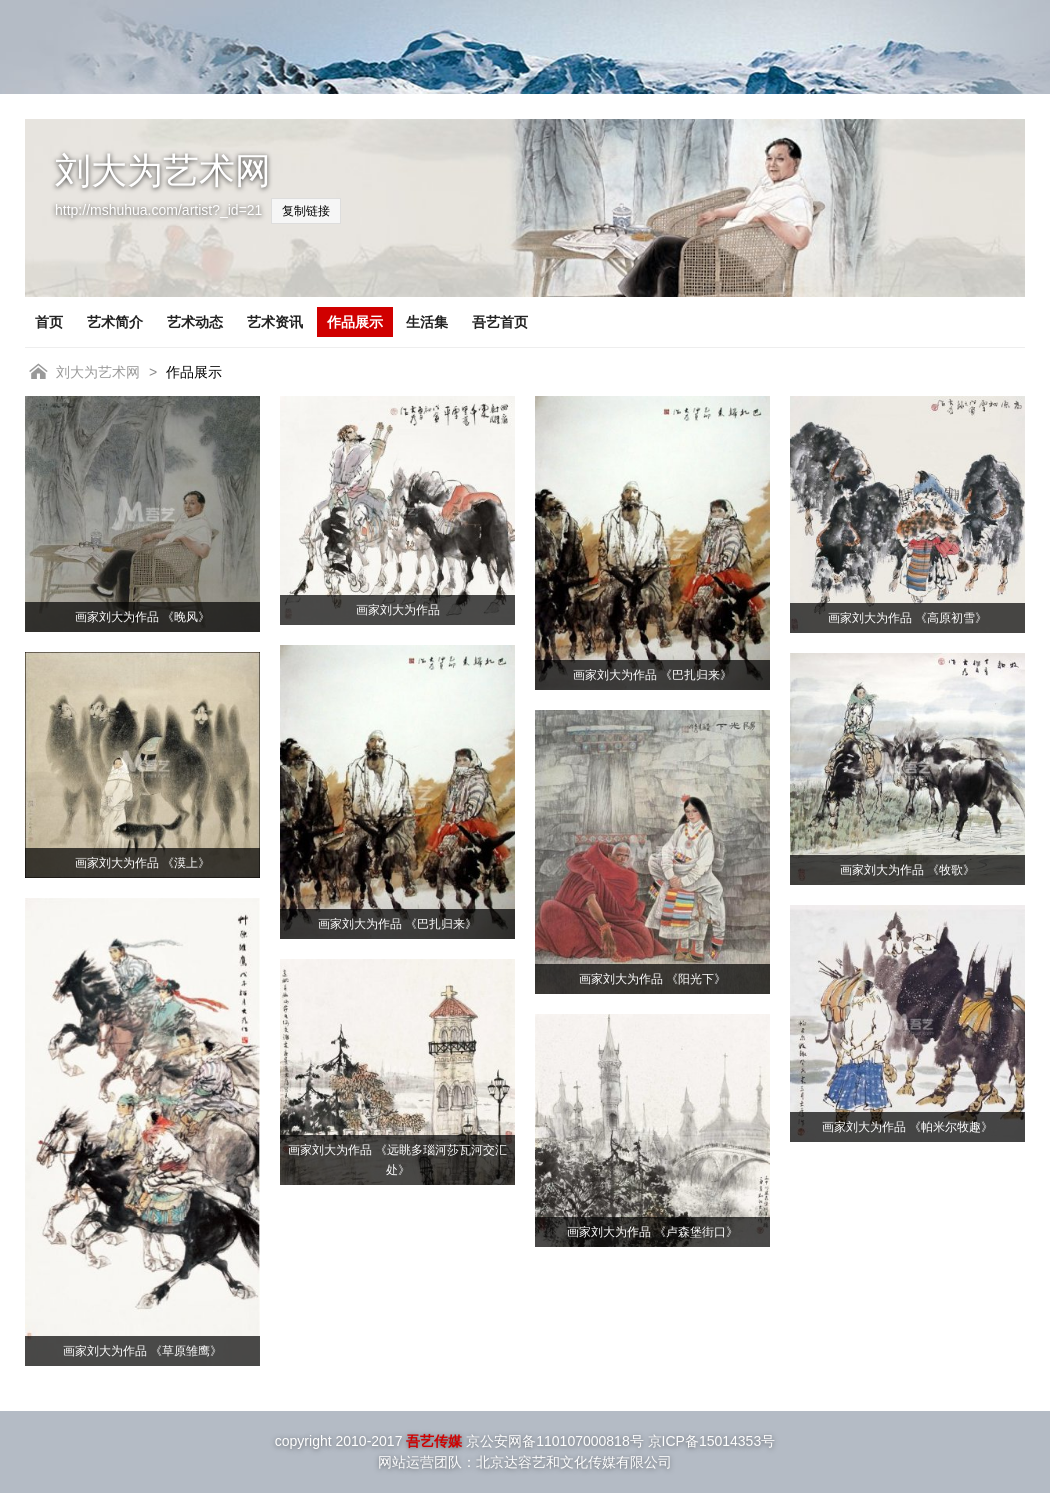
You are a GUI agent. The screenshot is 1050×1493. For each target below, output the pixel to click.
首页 (49, 322)
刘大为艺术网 (97, 372)
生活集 (427, 322)
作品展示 (355, 322)
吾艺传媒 (434, 1441)
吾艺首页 (500, 322)
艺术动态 (195, 322)
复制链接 (306, 211)
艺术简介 (115, 322)
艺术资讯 (275, 322)
